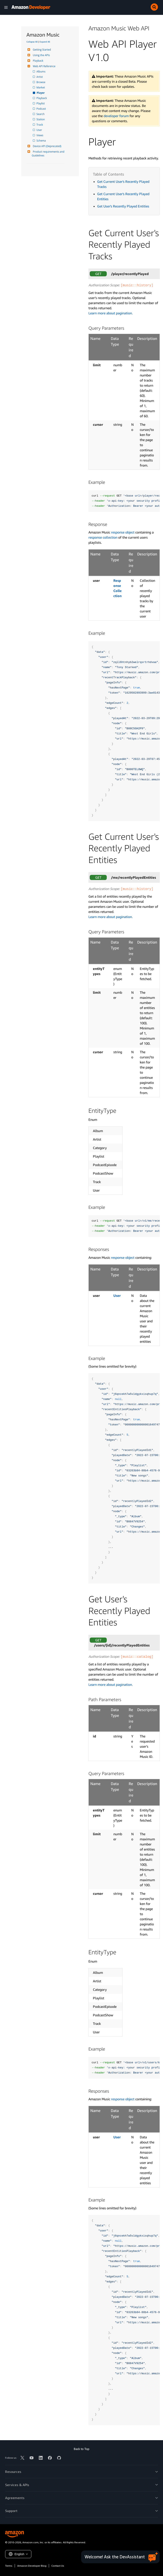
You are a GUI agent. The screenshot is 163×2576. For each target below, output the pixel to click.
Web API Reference (43, 66)
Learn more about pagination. (110, 313)
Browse (41, 82)
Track (40, 124)
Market (41, 87)
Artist (40, 77)
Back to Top (81, 2449)
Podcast (41, 109)
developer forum (116, 116)
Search (41, 114)
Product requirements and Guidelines (48, 153)
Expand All (45, 41)
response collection (102, 537)
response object (122, 532)
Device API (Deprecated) (46, 146)
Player (41, 93)
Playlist (41, 103)
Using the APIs (41, 55)
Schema (41, 140)
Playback (37, 60)
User (39, 130)
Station (41, 119)
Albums (41, 71)
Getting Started (41, 49)
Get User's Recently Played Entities (123, 206)
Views (40, 135)
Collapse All (32, 41)
